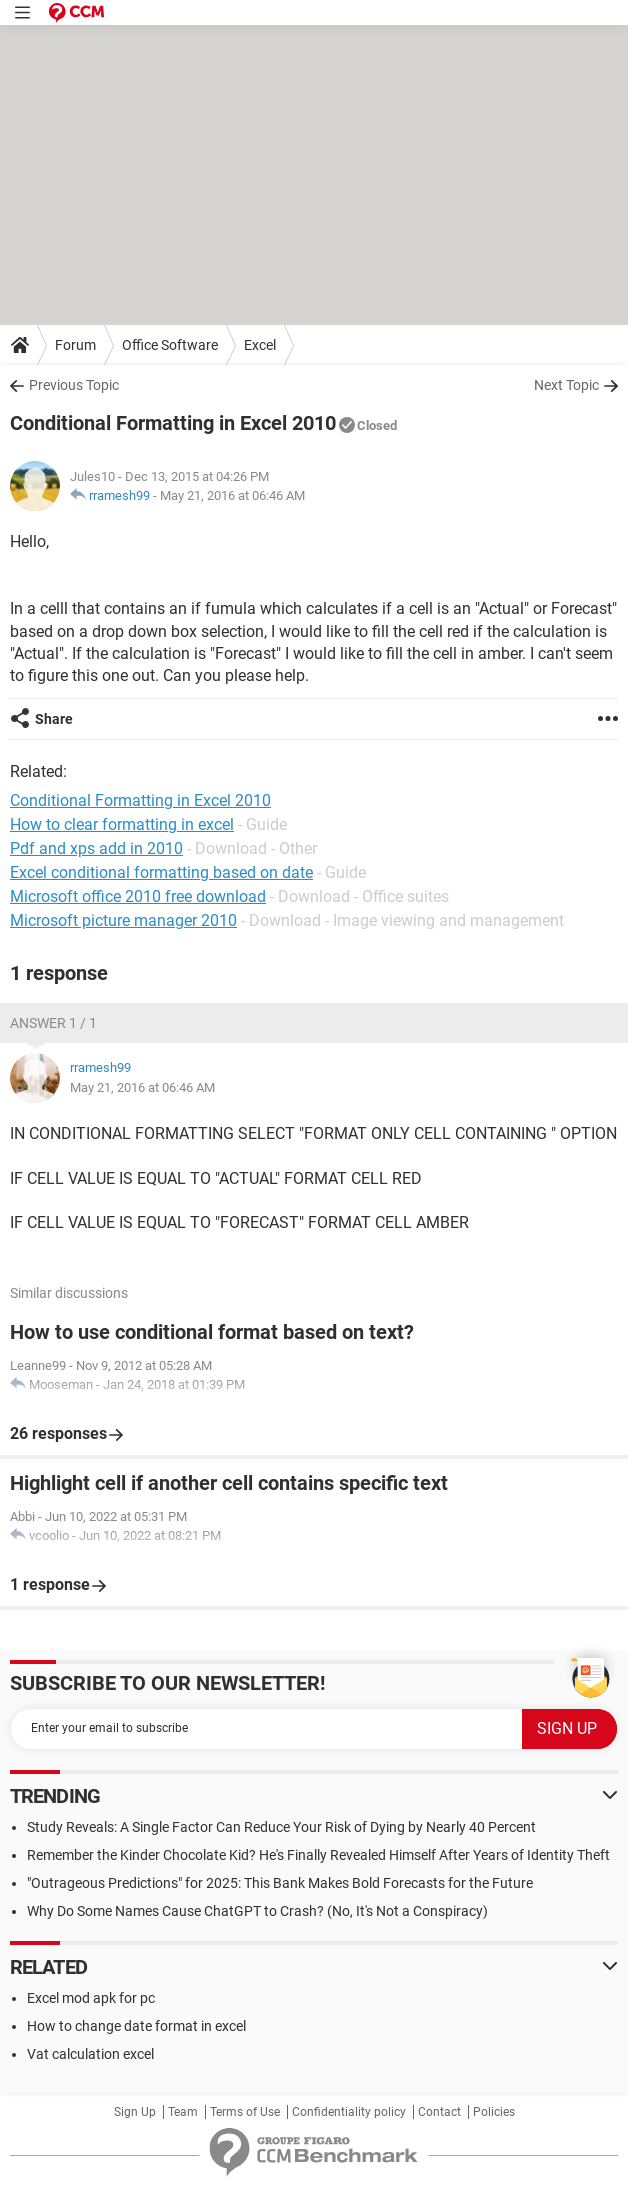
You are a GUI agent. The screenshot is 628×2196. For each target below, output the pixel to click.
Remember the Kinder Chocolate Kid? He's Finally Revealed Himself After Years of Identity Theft (318, 1855)
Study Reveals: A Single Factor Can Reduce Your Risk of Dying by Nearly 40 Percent (281, 1827)
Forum (75, 345)
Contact (439, 2112)
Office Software (170, 345)
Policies (494, 2112)
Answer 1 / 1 (53, 1023)
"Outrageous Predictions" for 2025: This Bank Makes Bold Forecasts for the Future (280, 1883)
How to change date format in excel (136, 2026)
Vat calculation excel (90, 2054)
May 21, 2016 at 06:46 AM (232, 495)
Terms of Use (245, 2112)
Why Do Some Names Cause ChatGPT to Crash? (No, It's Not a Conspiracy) (257, 1911)
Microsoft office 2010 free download (138, 896)
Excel (260, 345)
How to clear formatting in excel (122, 824)
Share (54, 719)
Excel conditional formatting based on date (161, 872)
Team (183, 2112)
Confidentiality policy (349, 2112)
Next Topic (566, 385)
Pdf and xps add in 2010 (96, 848)
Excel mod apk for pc (91, 1998)
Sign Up (135, 2112)
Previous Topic (74, 385)
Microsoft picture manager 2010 (123, 920)
